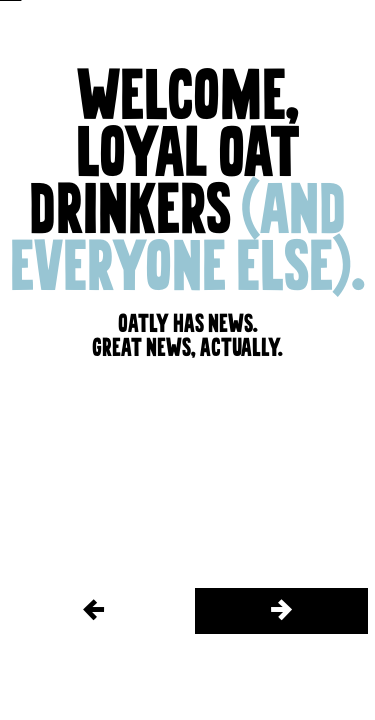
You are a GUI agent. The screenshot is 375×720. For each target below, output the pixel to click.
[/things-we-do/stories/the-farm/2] (94, 611)
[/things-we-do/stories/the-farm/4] (282, 611)
